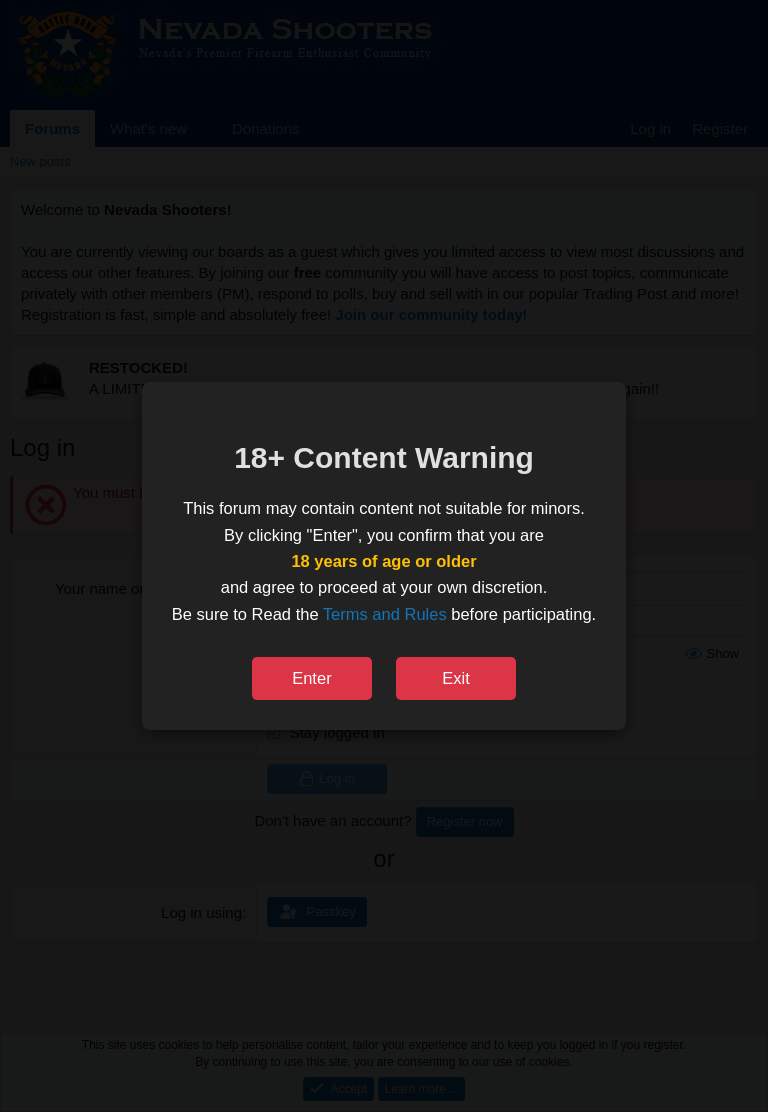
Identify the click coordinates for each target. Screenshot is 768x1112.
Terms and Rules (385, 614)
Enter (311, 678)
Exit (456, 678)
